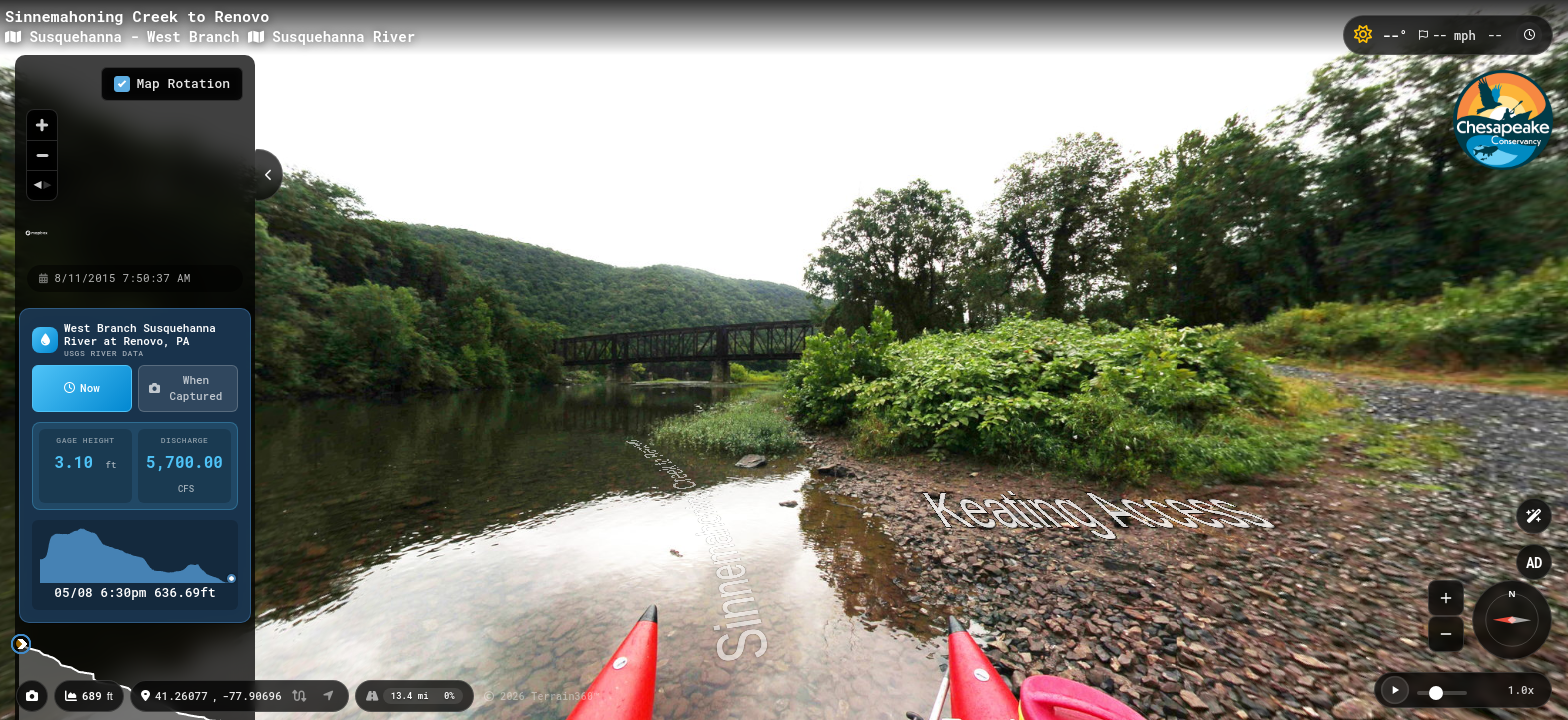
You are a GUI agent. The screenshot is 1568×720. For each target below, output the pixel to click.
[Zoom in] (42, 125)
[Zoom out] (42, 155)
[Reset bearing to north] (42, 185)
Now (82, 387)
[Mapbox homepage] (36, 241)
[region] (135, 159)
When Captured (185, 388)
